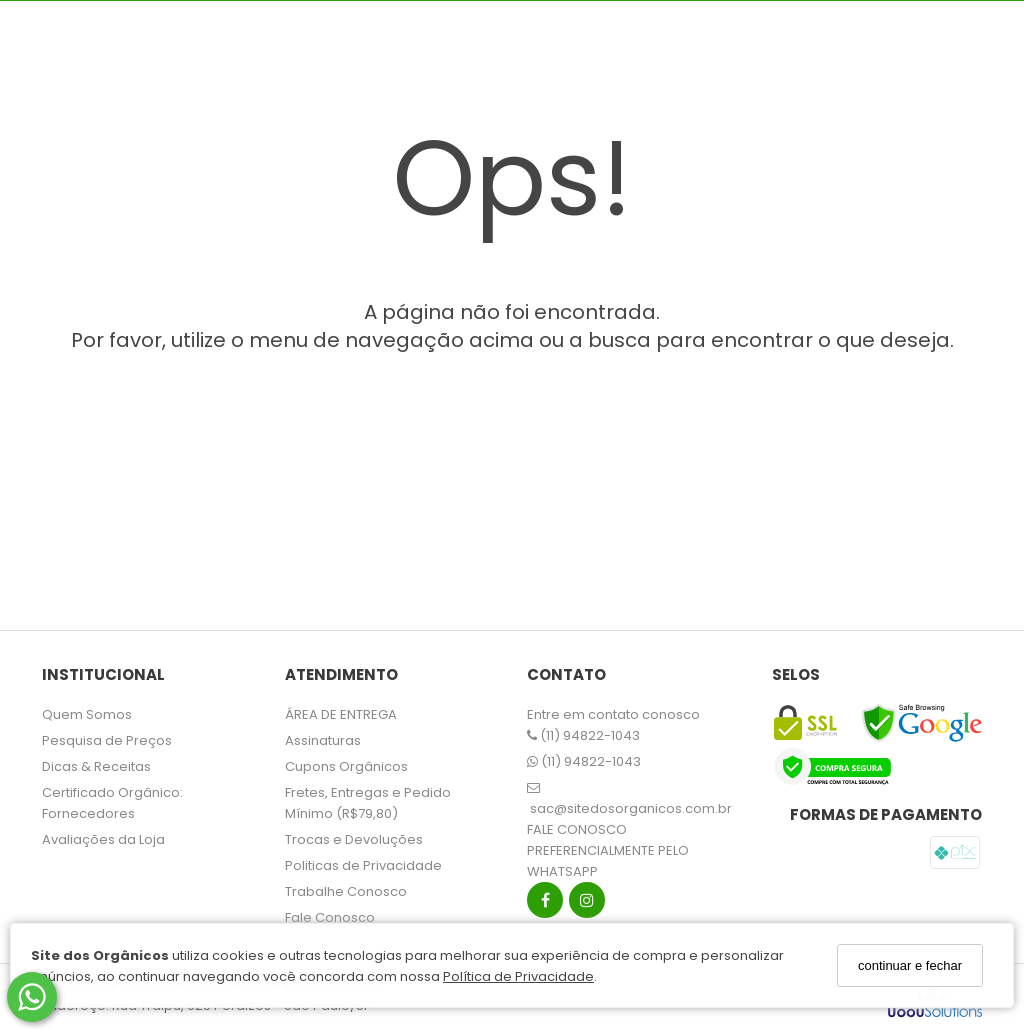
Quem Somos (87, 714)
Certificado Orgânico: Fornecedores (112, 803)
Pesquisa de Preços (107, 740)
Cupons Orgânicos (346, 766)
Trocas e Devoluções (354, 839)
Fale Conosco (330, 917)
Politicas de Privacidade (363, 865)
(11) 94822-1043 (583, 735)
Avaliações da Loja (103, 839)
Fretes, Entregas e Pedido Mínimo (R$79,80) (368, 803)
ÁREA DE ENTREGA (341, 714)
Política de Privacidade (518, 976)
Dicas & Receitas (96, 766)
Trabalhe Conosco (346, 891)
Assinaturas (323, 740)
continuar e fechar (910, 965)
